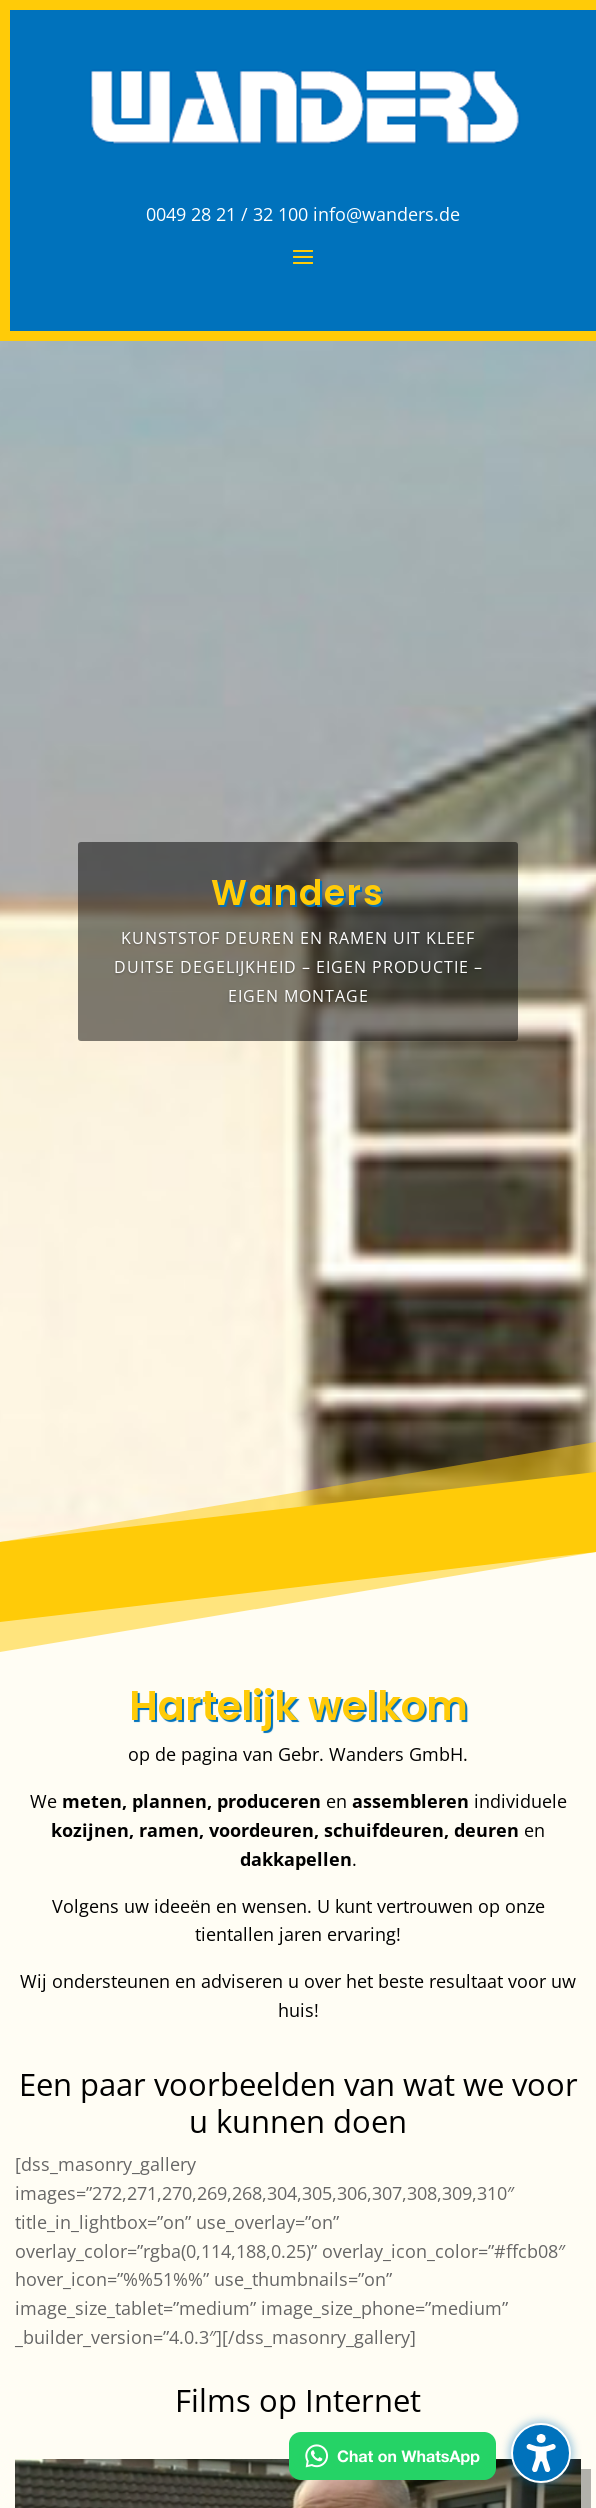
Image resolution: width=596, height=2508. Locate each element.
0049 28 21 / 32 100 (227, 214)
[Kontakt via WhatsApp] (392, 2460)
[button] (541, 2453)
